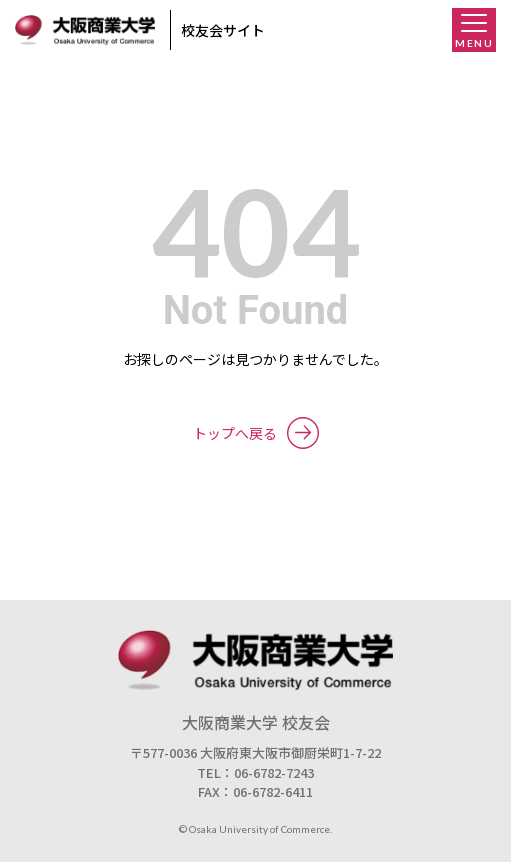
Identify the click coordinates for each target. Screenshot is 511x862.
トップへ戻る (256, 433)
